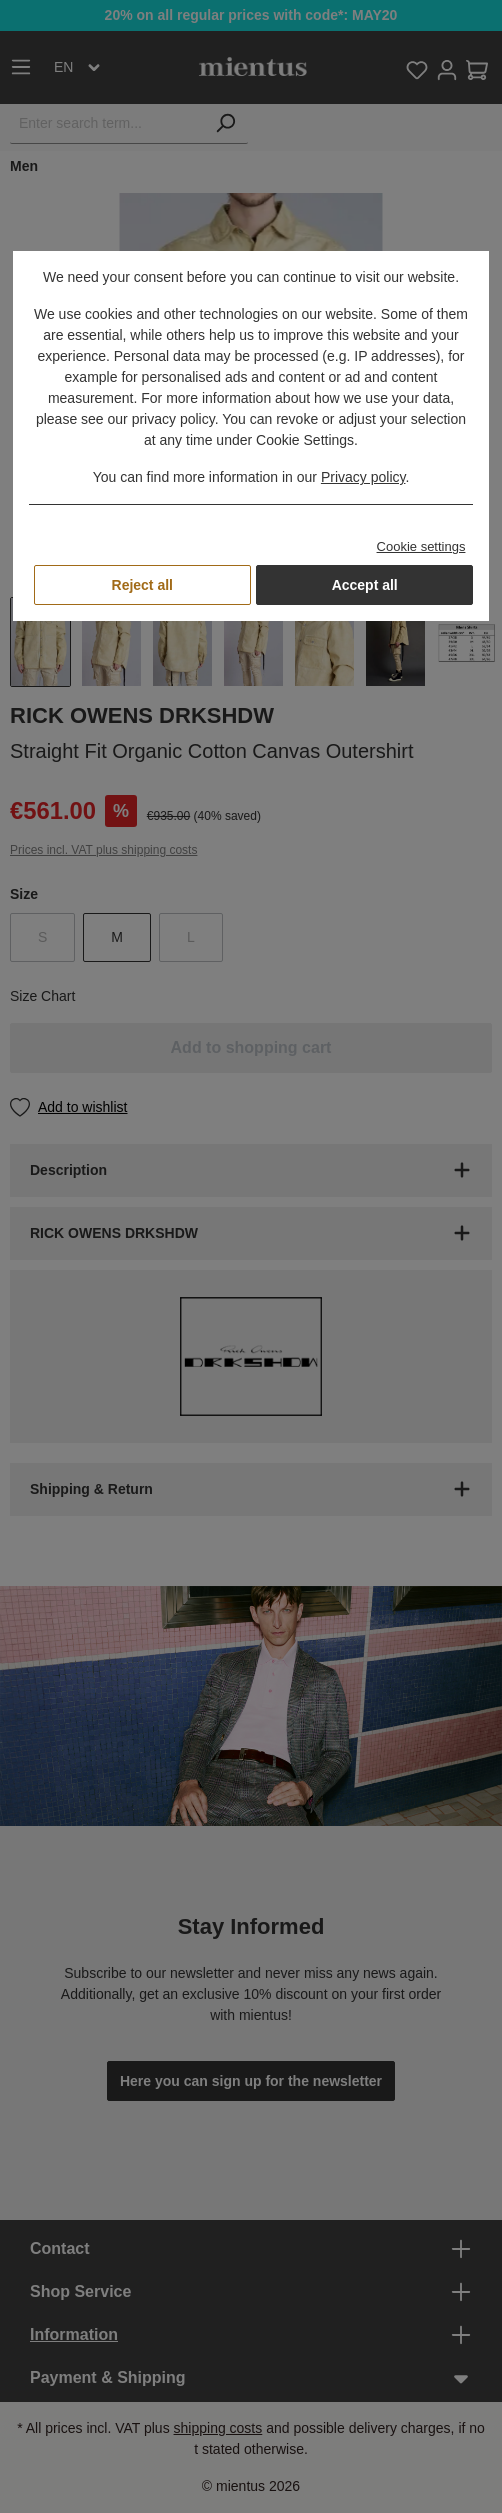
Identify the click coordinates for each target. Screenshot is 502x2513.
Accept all (365, 585)
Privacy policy (363, 477)
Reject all (142, 585)
